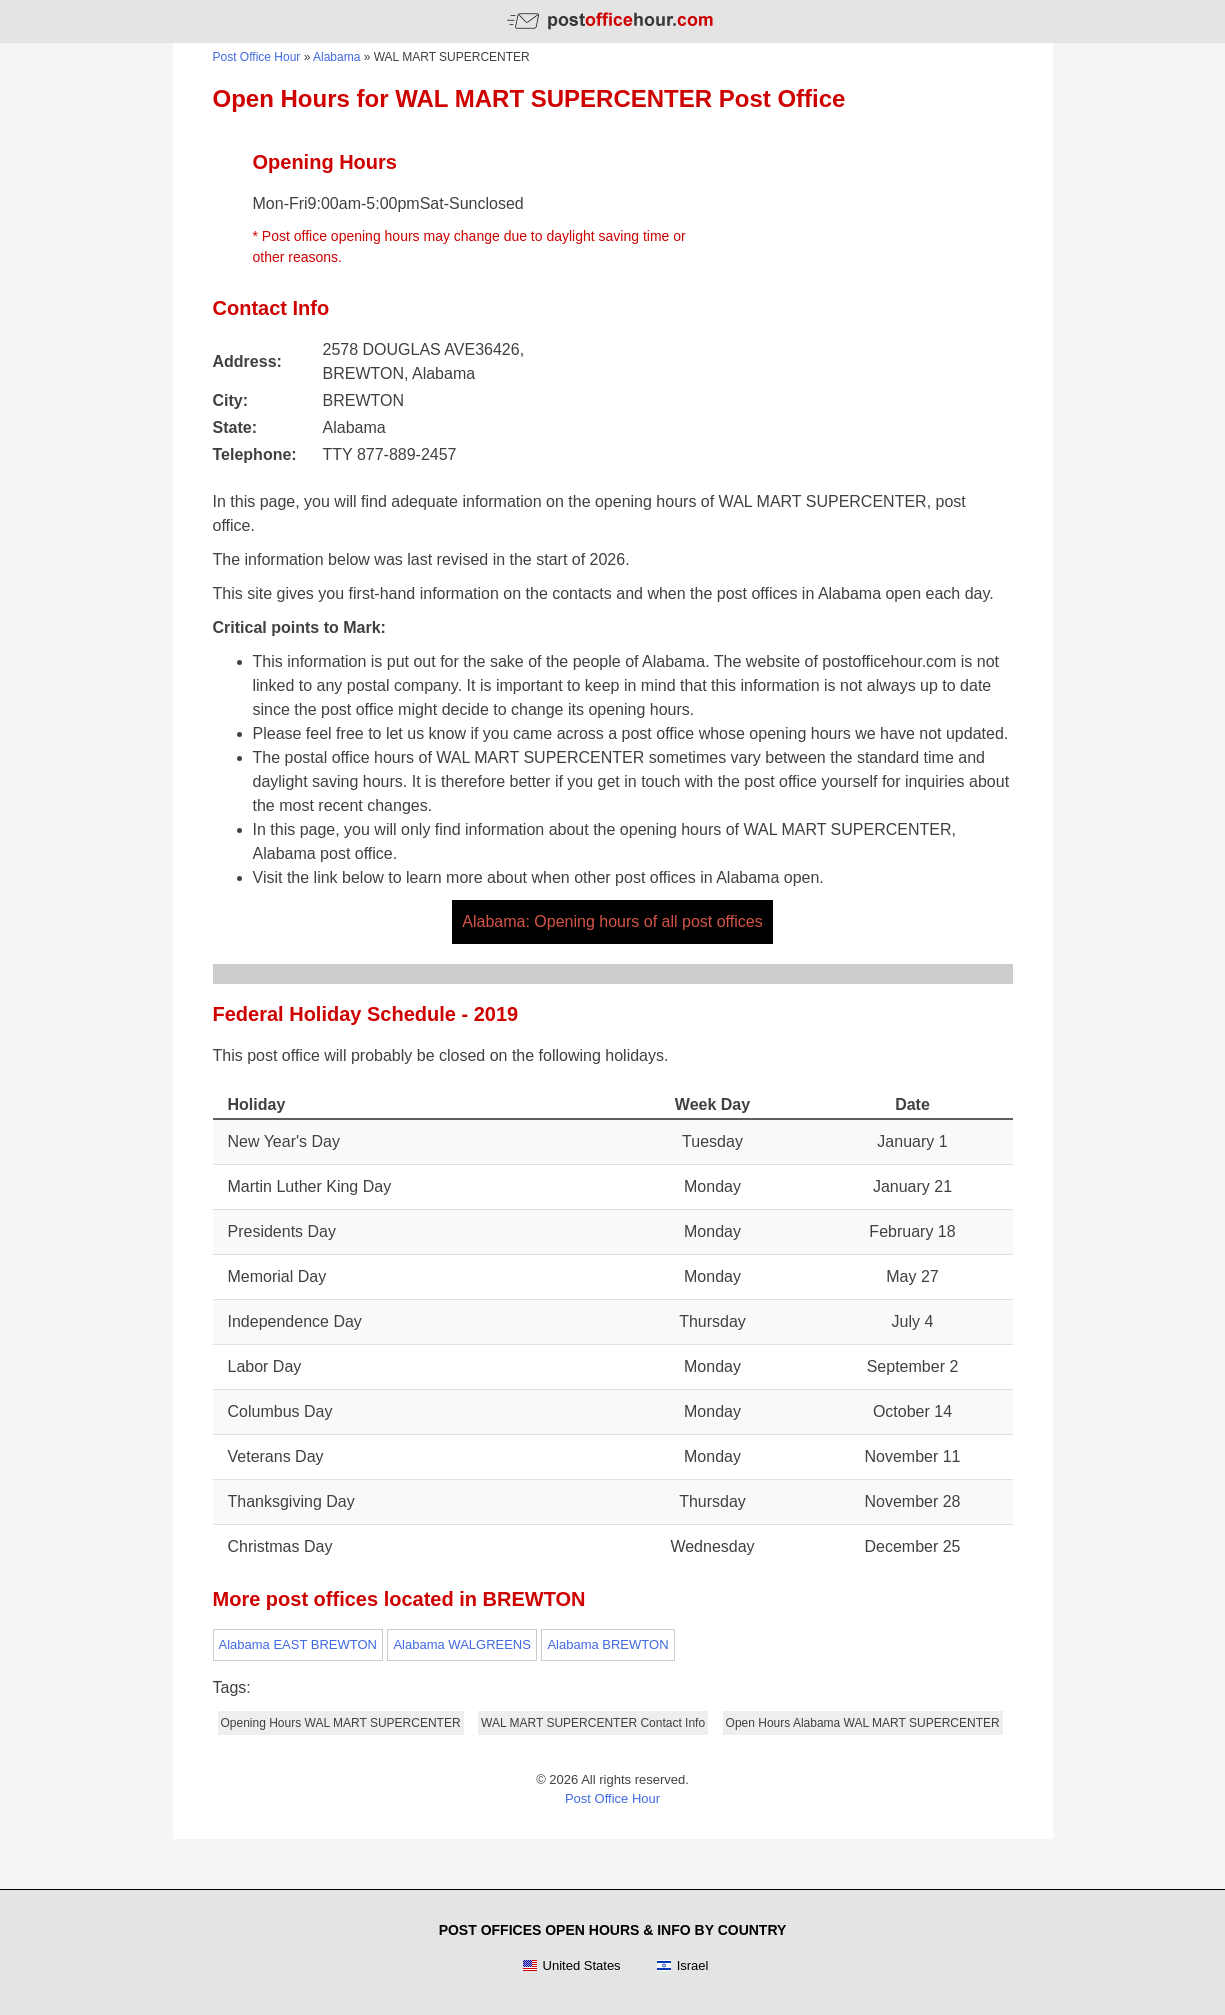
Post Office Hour (257, 57)
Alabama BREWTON (607, 1644)
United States (571, 1966)
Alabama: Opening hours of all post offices (612, 921)
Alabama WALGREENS (462, 1644)
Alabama (336, 57)
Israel (682, 1966)
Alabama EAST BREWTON (298, 1644)
